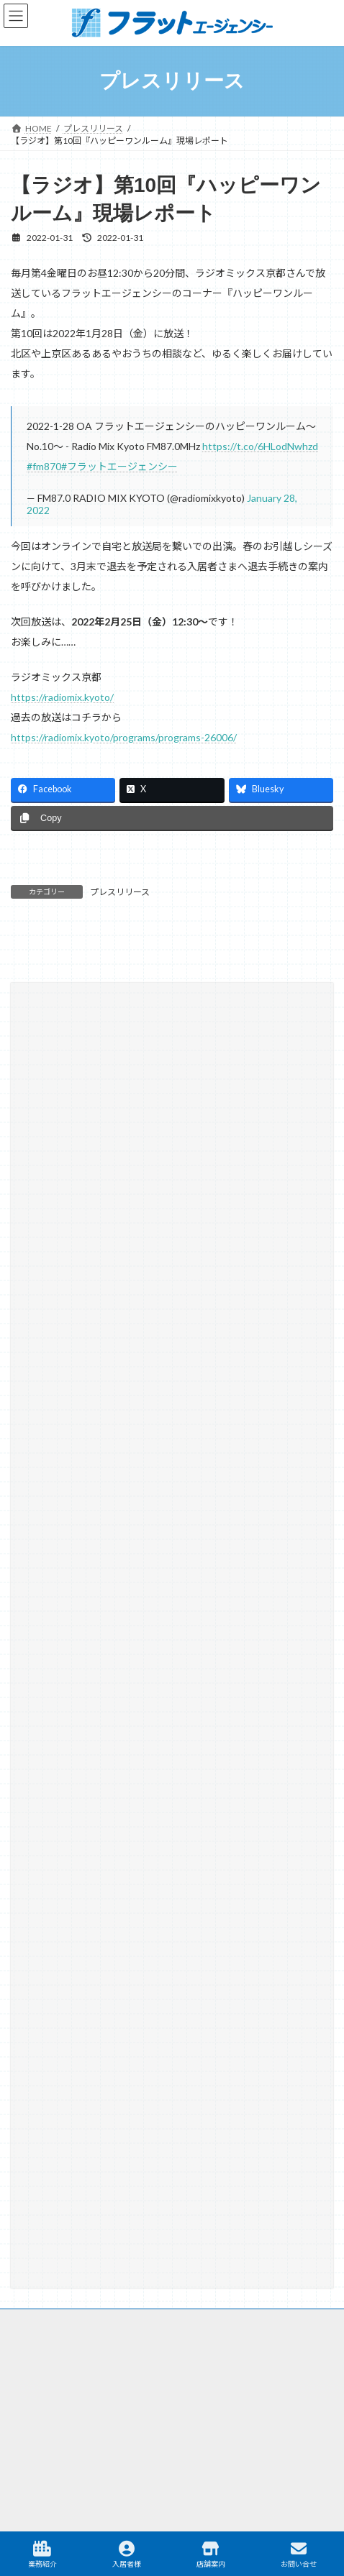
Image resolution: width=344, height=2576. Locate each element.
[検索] (270, 1331)
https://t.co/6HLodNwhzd (260, 446)
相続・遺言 (55, 1480)
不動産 (94, 2414)
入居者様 (126, 2554)
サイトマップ (37, 2302)
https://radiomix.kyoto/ (62, 697)
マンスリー (167, 2414)
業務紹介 (42, 2554)
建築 (235, 2414)
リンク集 (28, 2329)
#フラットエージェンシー (119, 466)
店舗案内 (210, 2554)
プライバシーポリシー (54, 2355)
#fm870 (44, 466)
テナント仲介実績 (68, 1402)
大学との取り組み (68, 1454)
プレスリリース (120, 891)
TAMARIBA (203, 2445)
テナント (297, 2414)
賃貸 (37, 2414)
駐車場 (129, 2446)
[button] (172, 1634)
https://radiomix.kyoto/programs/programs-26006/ (124, 737)
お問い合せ (299, 2554)
